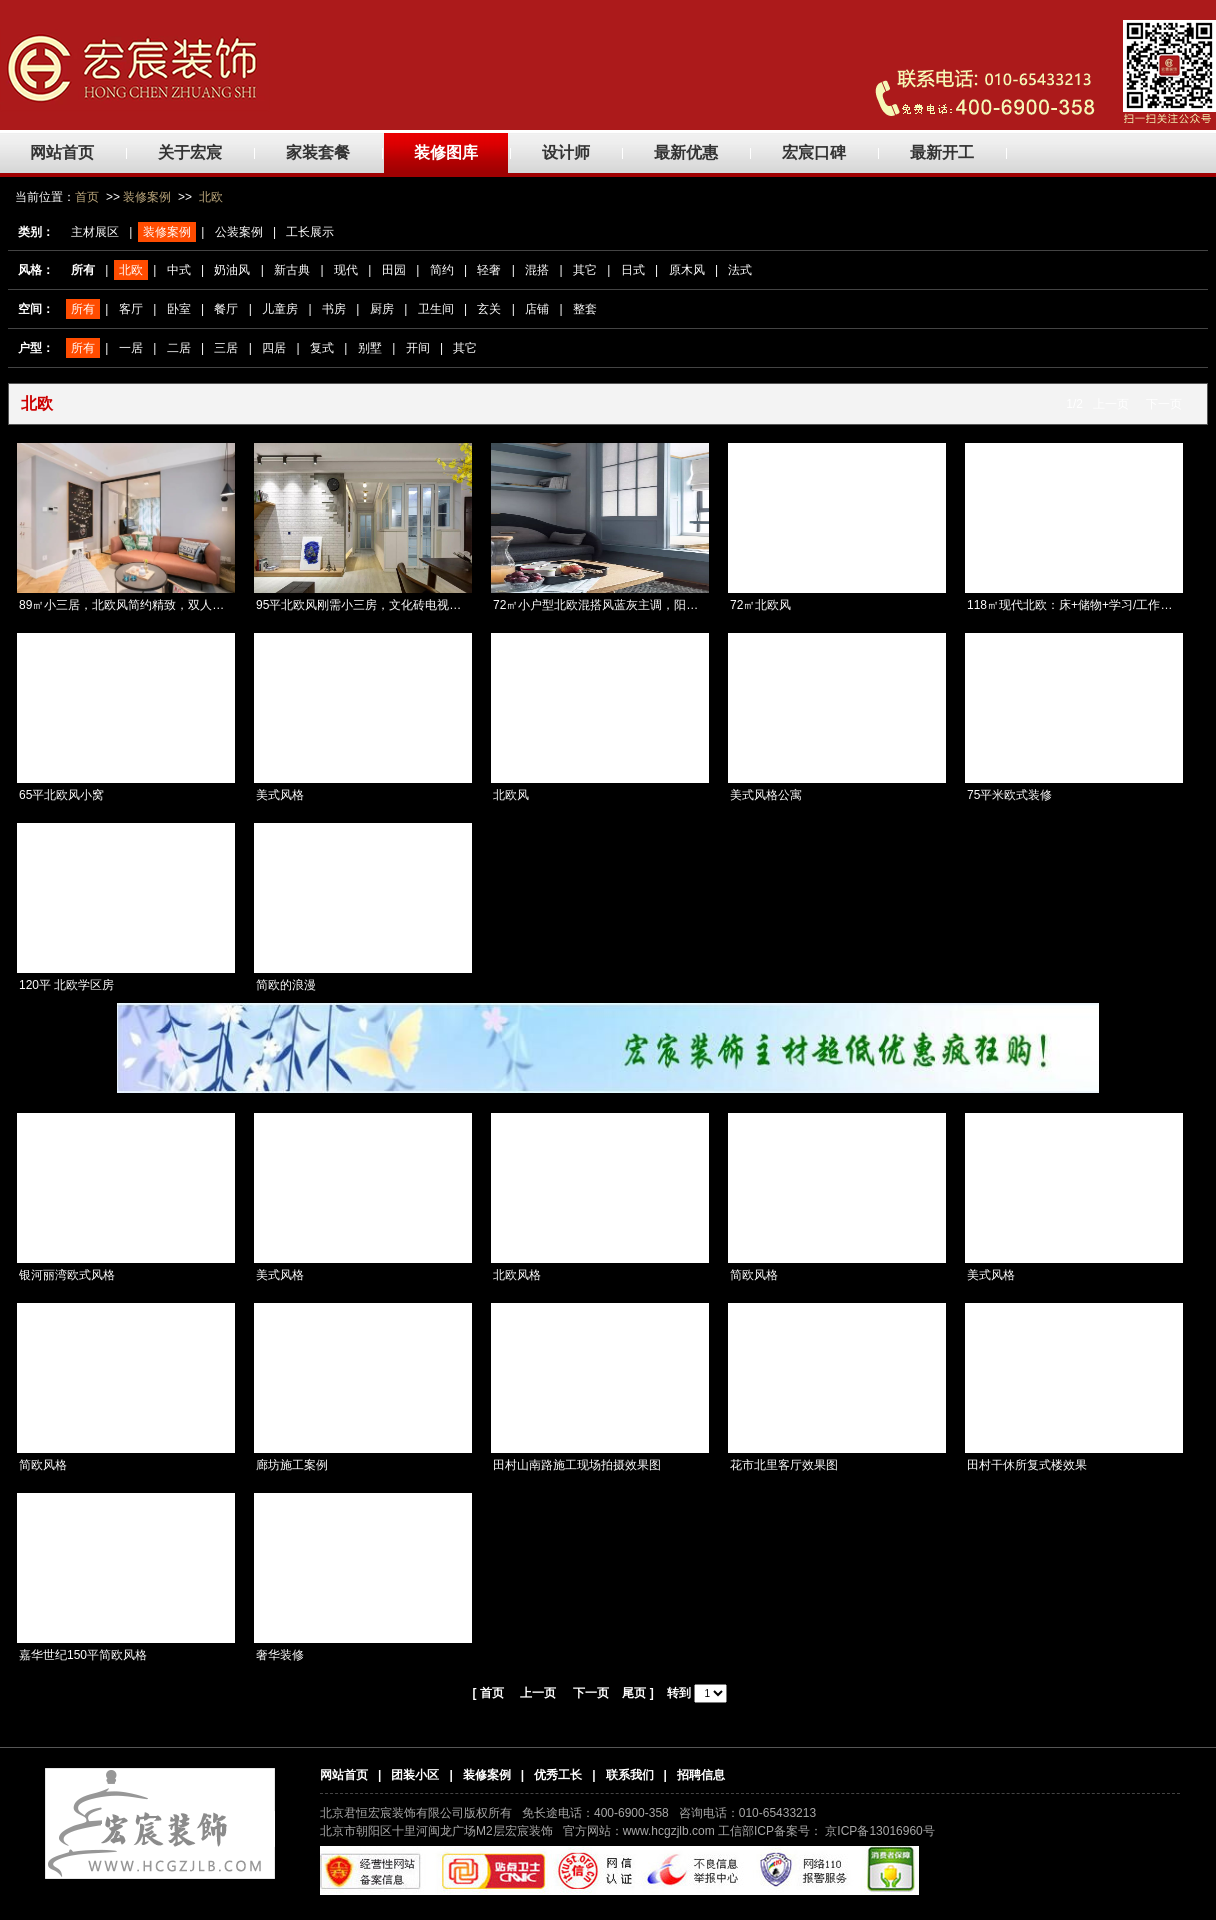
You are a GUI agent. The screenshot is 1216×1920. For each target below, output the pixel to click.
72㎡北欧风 (760, 605)
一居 (131, 348)
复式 (322, 348)
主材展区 (95, 232)
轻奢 (489, 270)
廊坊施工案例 (292, 1465)
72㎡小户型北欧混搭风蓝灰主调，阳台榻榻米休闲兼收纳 (643, 605)
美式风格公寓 (766, 795)
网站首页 (62, 152)
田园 (394, 270)
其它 (585, 270)
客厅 (131, 309)
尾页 (634, 1693)
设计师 (566, 152)
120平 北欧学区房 (66, 985)
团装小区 (415, 1775)
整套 (585, 309)
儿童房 (280, 309)
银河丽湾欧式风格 (67, 1275)
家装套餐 (318, 152)
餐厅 (226, 309)
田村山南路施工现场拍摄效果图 (577, 1465)
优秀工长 (558, 1775)
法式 (740, 270)
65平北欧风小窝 (61, 795)
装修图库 (446, 152)
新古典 (292, 270)
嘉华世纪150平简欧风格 (83, 1655)
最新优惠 (686, 152)
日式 (633, 270)
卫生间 (436, 309)
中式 (179, 270)
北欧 (211, 197)
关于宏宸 (190, 152)
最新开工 (942, 152)
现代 (346, 270)
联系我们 (630, 1775)
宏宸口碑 (814, 152)
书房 (334, 309)
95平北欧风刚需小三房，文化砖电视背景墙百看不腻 (394, 605)
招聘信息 (701, 1775)
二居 (179, 348)
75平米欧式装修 (1009, 795)
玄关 (489, 309)
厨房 (382, 309)
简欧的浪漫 (286, 985)
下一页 (1164, 404)
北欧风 (511, 795)
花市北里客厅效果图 (784, 1465)
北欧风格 (517, 1275)
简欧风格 (754, 1275)
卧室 (179, 309)
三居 (226, 348)
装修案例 (147, 197)
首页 (87, 197)
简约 (442, 270)
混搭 (537, 270)
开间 (418, 348)
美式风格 (280, 795)
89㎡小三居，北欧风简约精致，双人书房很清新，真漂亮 (169, 605)
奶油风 (232, 270)
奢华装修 (280, 1655)
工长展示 (310, 232)
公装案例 (239, 232)
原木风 (687, 270)
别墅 (370, 348)
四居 (274, 348)
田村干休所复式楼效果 (1027, 1465)
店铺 (537, 309)
